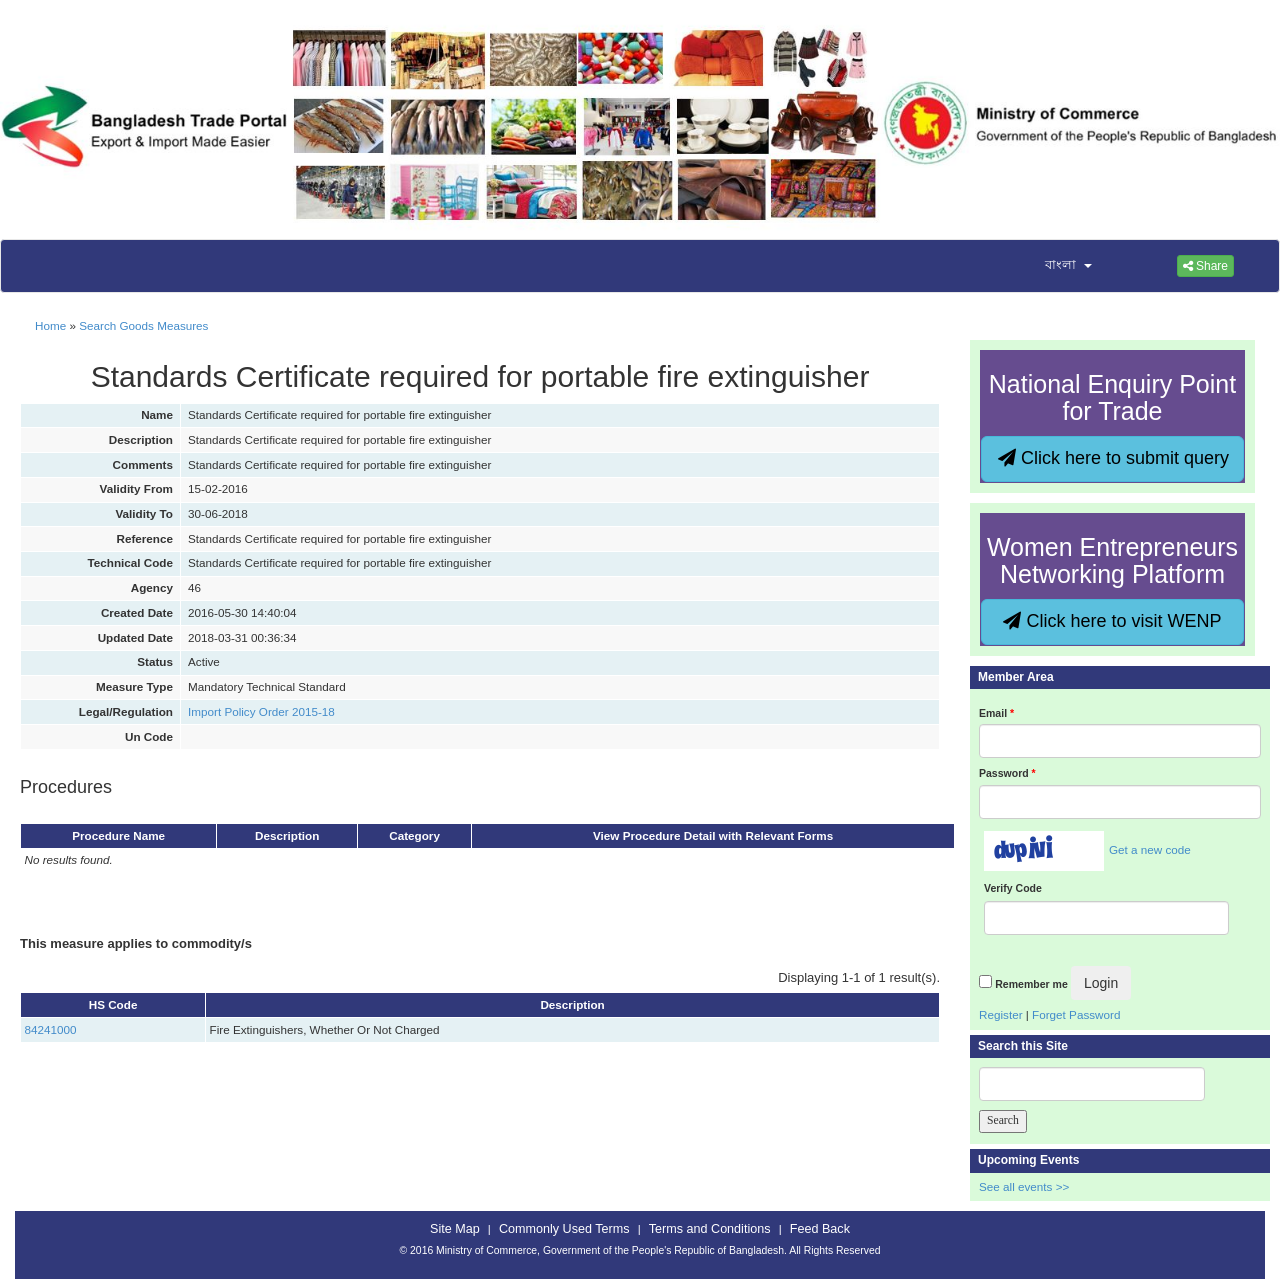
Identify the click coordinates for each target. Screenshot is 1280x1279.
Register (1001, 1014)
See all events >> (1024, 1186)
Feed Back (820, 1229)
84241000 (51, 1029)
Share (1205, 266)
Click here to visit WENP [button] (1112, 621)
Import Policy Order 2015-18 (261, 711)
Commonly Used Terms (564, 1229)
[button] (1056, 266)
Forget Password (1076, 1014)
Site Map (455, 1229)
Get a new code (1150, 849)
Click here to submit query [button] (1113, 458)
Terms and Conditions (710, 1229)
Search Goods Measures (143, 325)
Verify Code (1013, 888)
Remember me (1031, 984)
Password (1007, 773)
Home (50, 325)
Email (996, 713)
